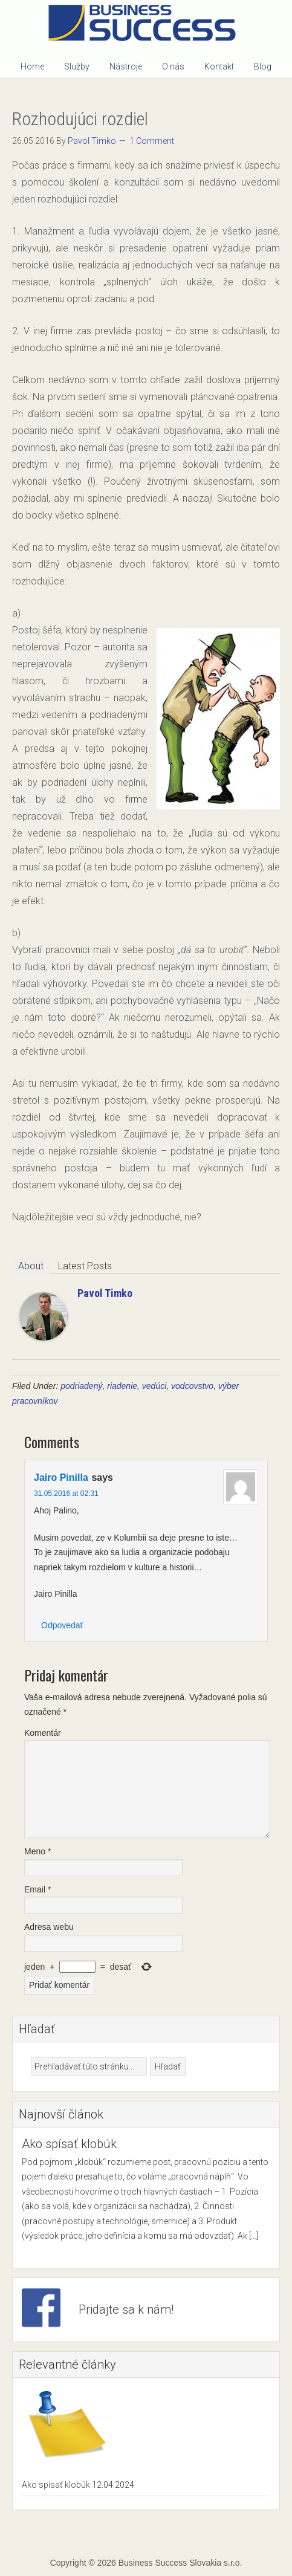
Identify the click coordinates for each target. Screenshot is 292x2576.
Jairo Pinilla (61, 1477)
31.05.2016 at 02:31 (66, 1493)
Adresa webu (49, 1927)
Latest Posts (85, 1266)
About (31, 1266)
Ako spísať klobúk (69, 2144)
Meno (37, 1851)
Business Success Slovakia (146, 24)
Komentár (42, 1733)
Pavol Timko (104, 1293)
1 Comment (151, 141)
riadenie (122, 1386)
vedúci (154, 1386)
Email (37, 1889)
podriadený (81, 1386)
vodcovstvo (192, 1386)
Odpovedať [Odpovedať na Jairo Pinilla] (62, 1625)
